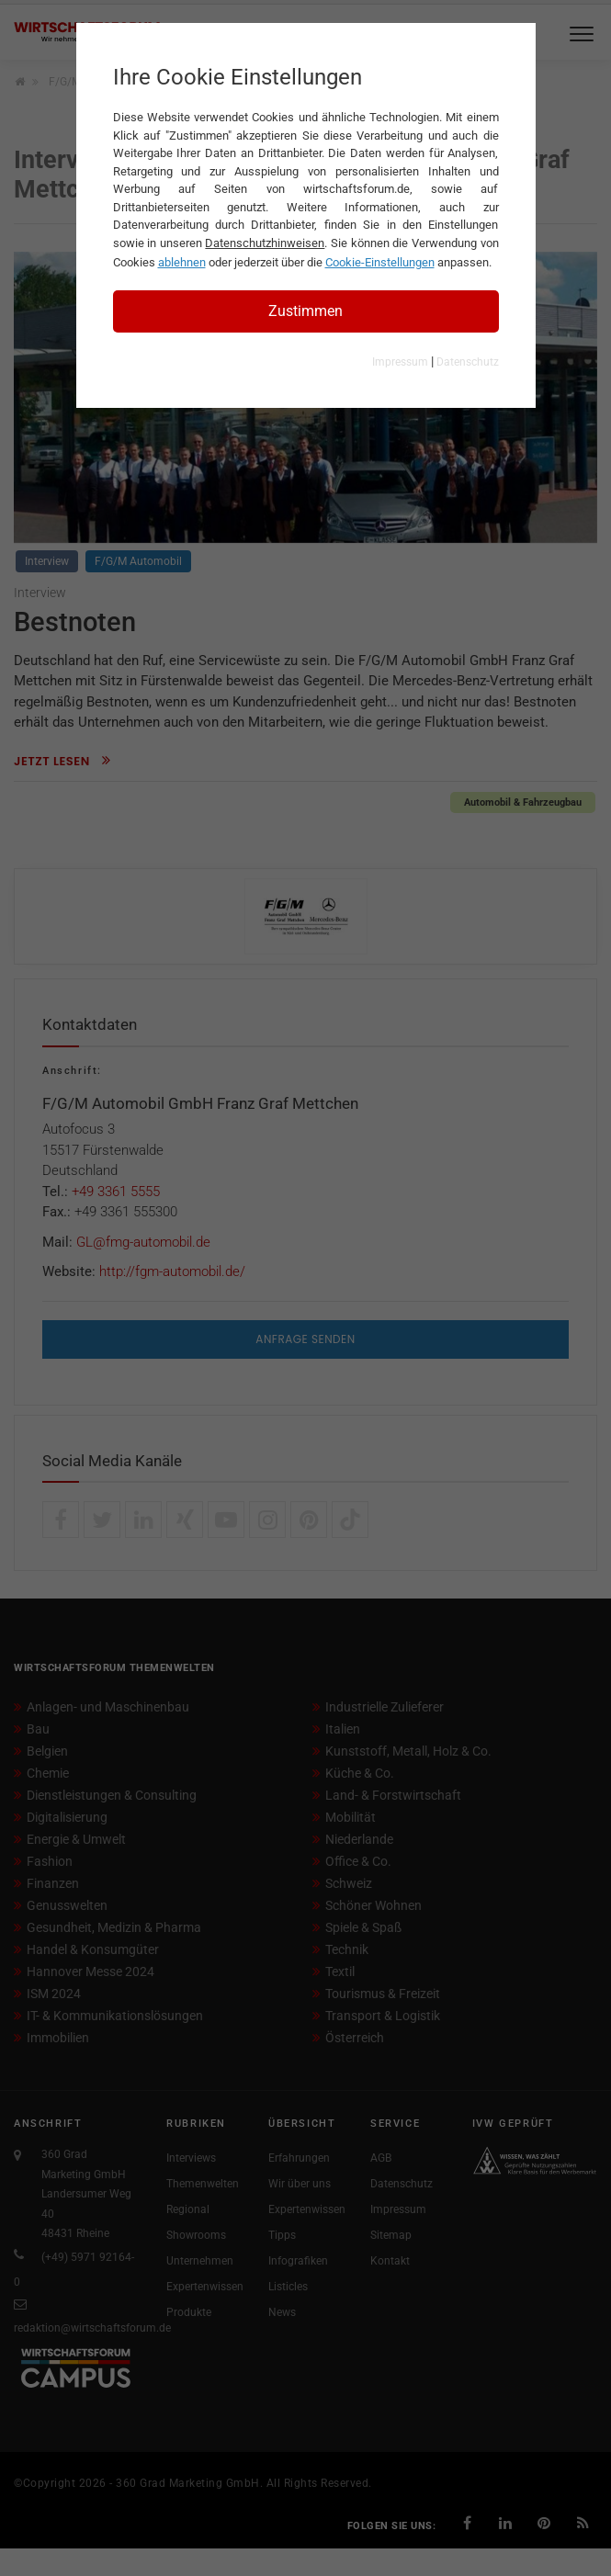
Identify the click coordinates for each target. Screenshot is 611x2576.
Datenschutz (467, 362)
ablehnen (182, 262)
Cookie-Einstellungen (380, 262)
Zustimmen (305, 311)
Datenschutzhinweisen (264, 243)
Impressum (400, 362)
